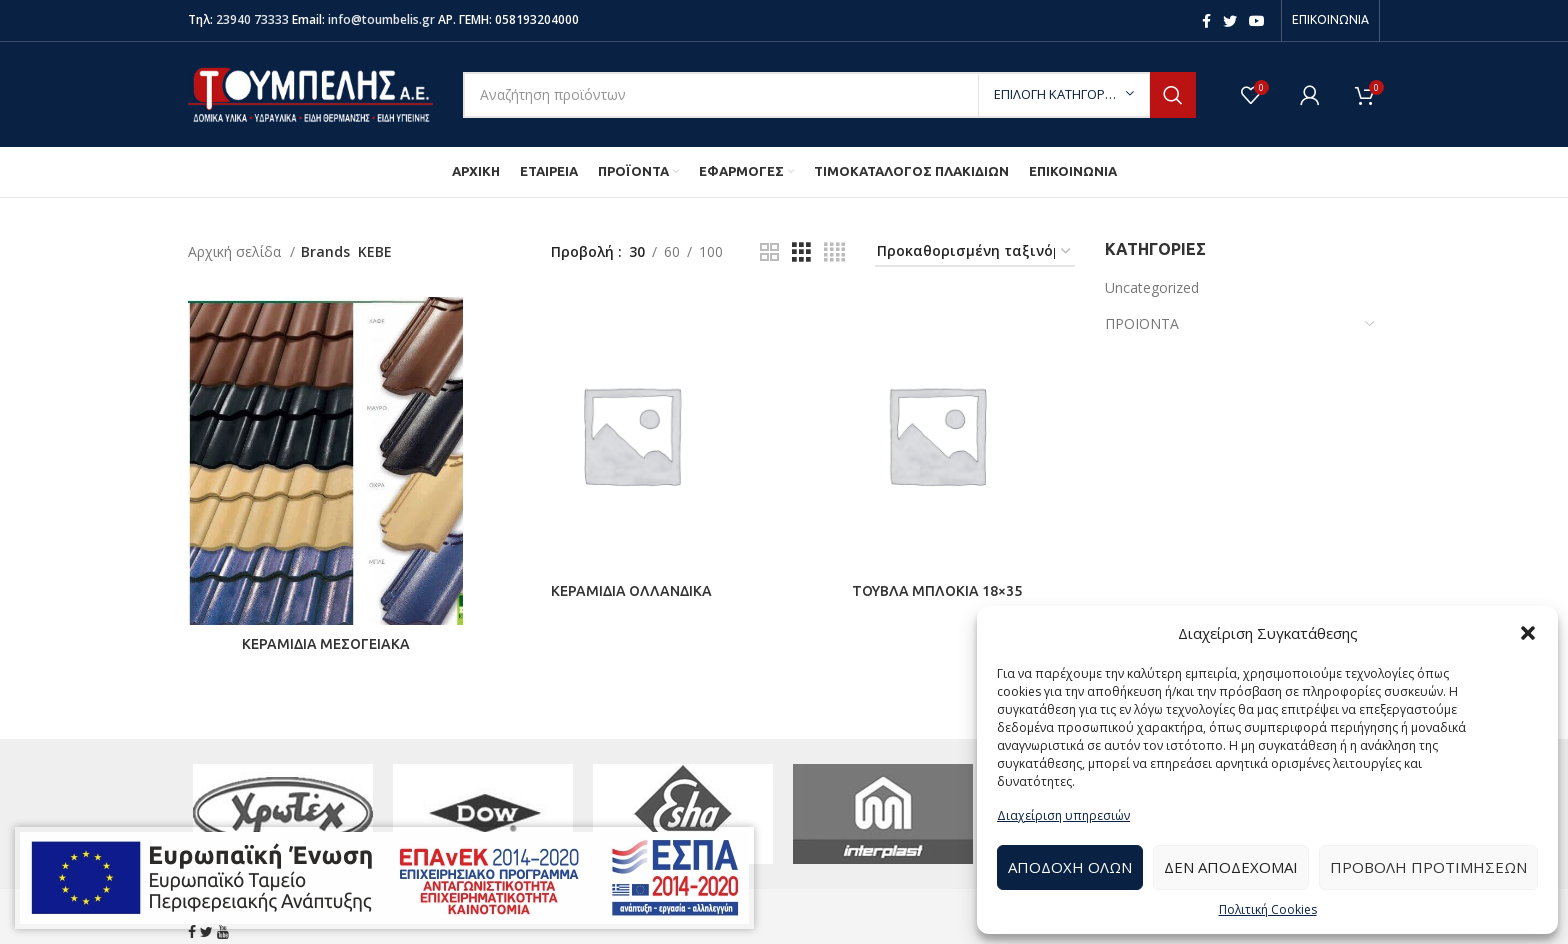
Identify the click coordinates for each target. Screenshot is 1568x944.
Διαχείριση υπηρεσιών (1063, 815)
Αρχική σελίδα (236, 251)
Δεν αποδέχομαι (1231, 867)
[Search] (829, 95)
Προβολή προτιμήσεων (1428, 867)
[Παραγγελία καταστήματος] (975, 252)
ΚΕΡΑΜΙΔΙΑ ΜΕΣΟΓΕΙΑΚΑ (326, 644)
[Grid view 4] (834, 252)
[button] (1528, 633)
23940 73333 (252, 19)
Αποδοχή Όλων (1070, 867)
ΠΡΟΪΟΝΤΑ (1142, 323)
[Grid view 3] (801, 252)
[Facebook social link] (1206, 21)
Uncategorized (1152, 287)
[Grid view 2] (769, 252)
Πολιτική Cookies (1268, 909)
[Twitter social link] (1230, 21)
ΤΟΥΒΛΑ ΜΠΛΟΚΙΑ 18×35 (937, 591)
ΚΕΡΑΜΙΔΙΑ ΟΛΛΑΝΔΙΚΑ (631, 591)
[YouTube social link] (1257, 21)
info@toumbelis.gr (381, 19)
